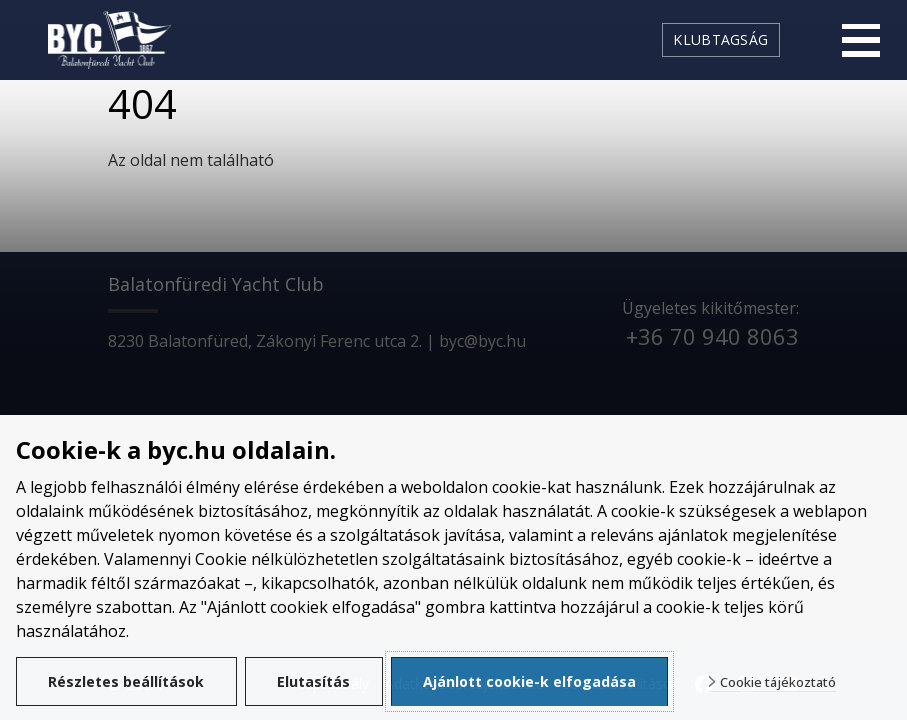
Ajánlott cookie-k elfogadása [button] (530, 681)
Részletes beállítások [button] (127, 681)
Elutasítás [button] (314, 681)
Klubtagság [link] (720, 39)
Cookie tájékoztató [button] (779, 682)
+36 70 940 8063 (712, 336)
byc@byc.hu (482, 341)
